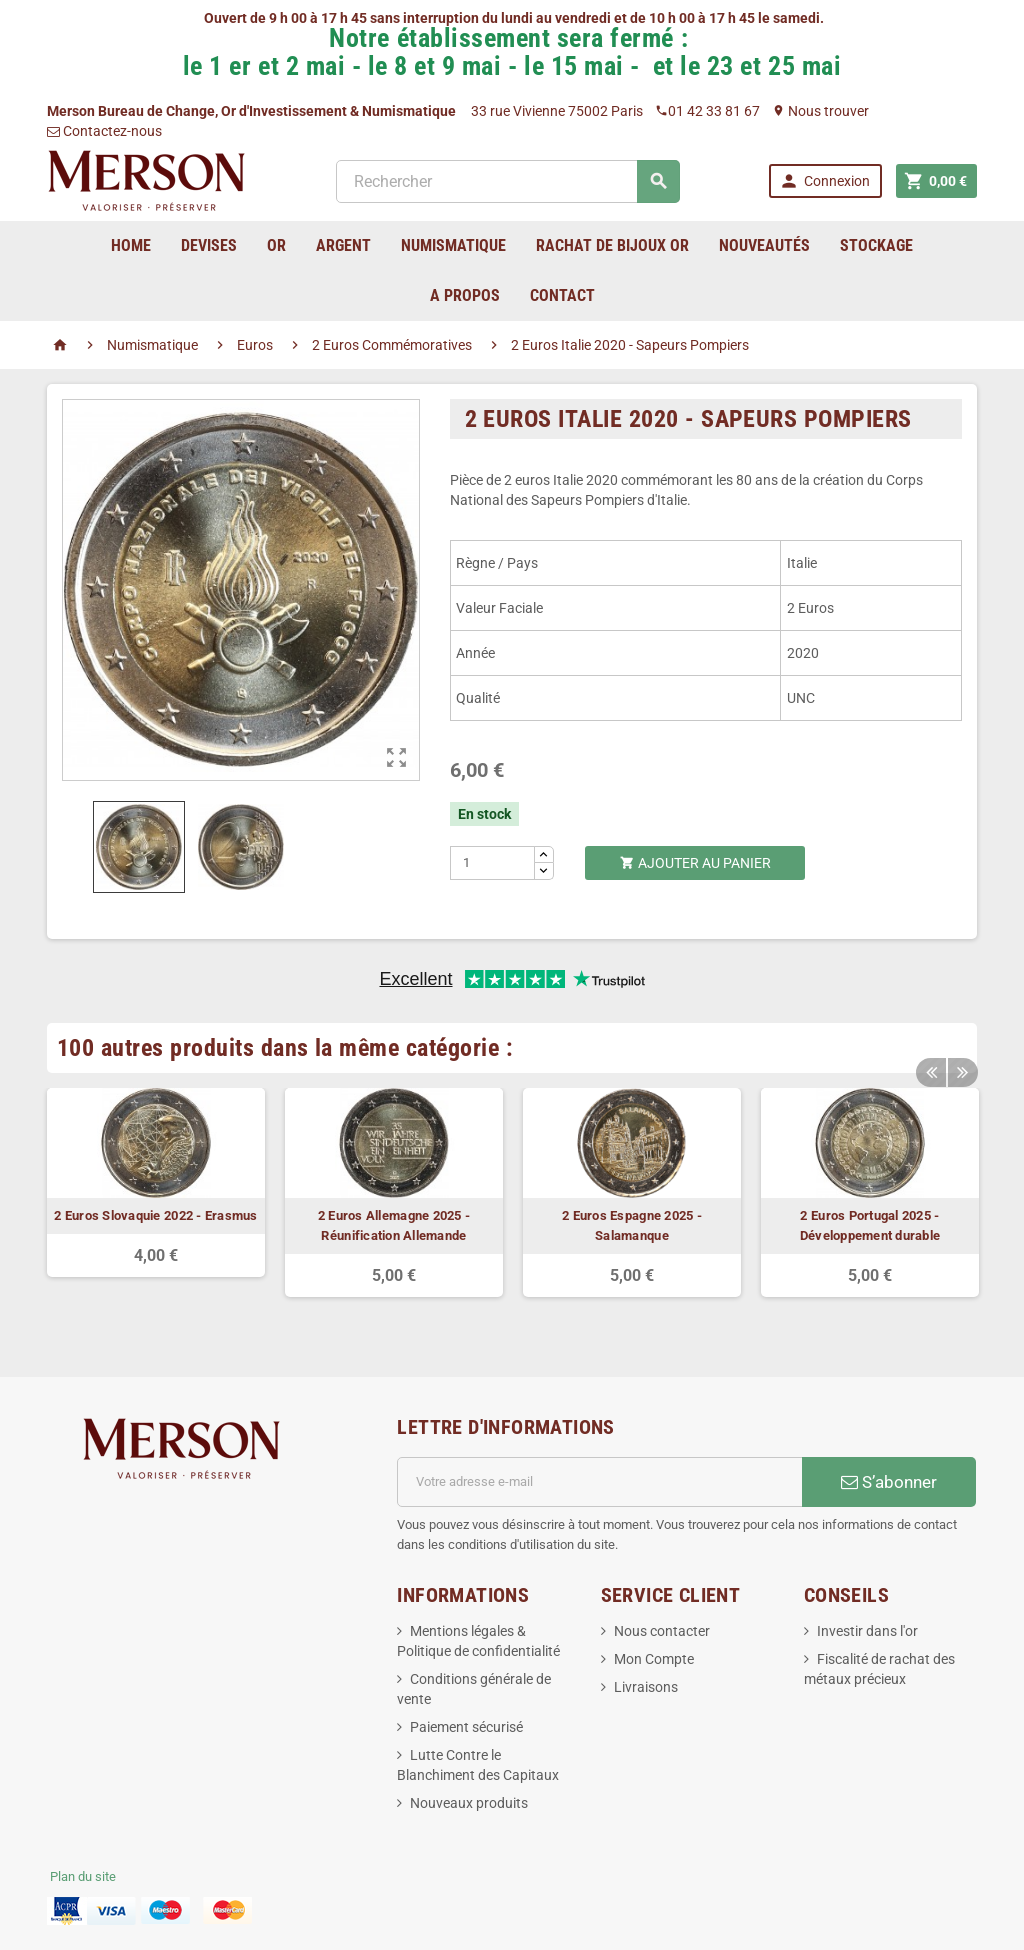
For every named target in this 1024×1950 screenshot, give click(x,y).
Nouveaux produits (469, 1803)
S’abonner (889, 1482)
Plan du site (83, 1876)
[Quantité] (493, 863)
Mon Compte (654, 1659)
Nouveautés (764, 245)
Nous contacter (662, 1631)
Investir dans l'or (867, 1631)
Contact (562, 295)
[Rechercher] (507, 181)
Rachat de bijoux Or (612, 245)
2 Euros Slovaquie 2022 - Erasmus (155, 1215)
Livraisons (646, 1687)
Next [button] (962, 1063)
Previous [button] (931, 1063)
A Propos (465, 295)
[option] (156, 1182)
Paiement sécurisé (466, 1727)
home (131, 245)
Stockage (876, 245)
